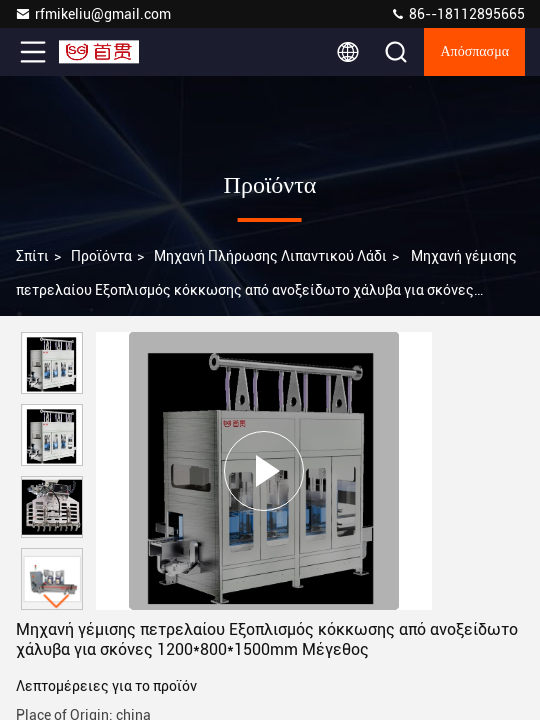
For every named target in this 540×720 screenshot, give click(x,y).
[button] (57, 601)
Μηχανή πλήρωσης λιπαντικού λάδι (270, 256)
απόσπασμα (474, 52)
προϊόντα (101, 256)
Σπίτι (32, 256)
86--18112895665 (457, 14)
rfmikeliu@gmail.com (93, 14)
